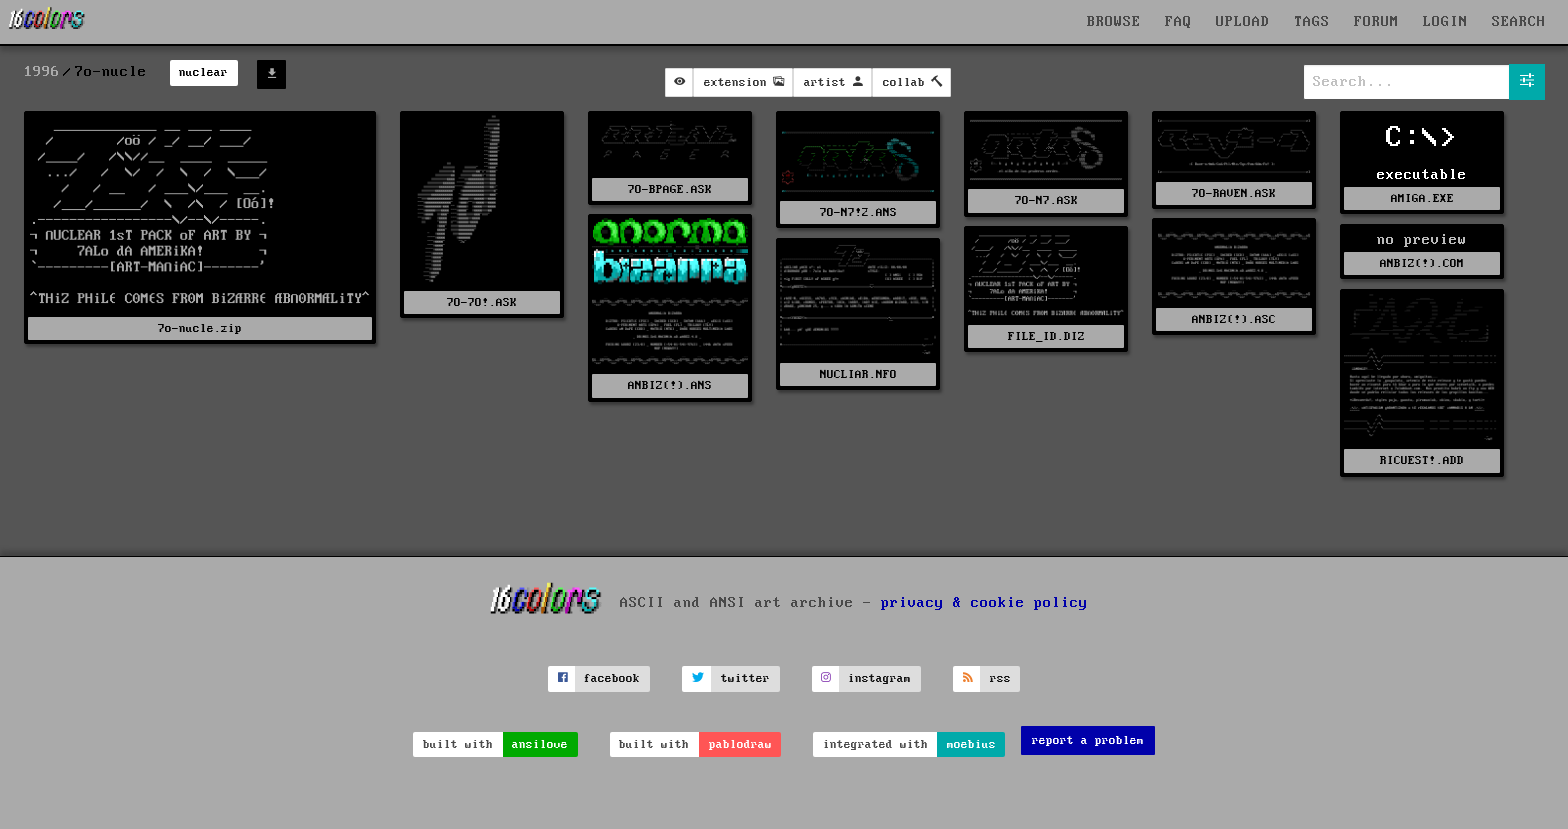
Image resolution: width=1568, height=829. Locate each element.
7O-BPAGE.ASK (670, 189)
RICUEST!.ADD (1422, 460)
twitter (745, 678)
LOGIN (1445, 22)
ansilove (540, 744)
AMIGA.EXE (1422, 198)
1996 (42, 72)
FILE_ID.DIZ (1046, 336)
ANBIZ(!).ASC (1234, 319)
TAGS (1312, 22)
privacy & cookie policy (984, 603)
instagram (879, 678)
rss (1000, 678)
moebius (971, 744)
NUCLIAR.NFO (858, 374)
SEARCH (1519, 22)
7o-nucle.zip (200, 328)
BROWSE (1114, 22)
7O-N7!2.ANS (858, 212)
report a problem (1088, 740)
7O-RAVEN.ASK (1234, 193)
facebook (612, 678)
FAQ (1178, 22)
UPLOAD (1243, 22)
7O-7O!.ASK (482, 302)
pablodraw (740, 744)
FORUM (1376, 22)
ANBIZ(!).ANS (670, 385)
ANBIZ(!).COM (1422, 263)
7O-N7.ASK (1046, 200)
